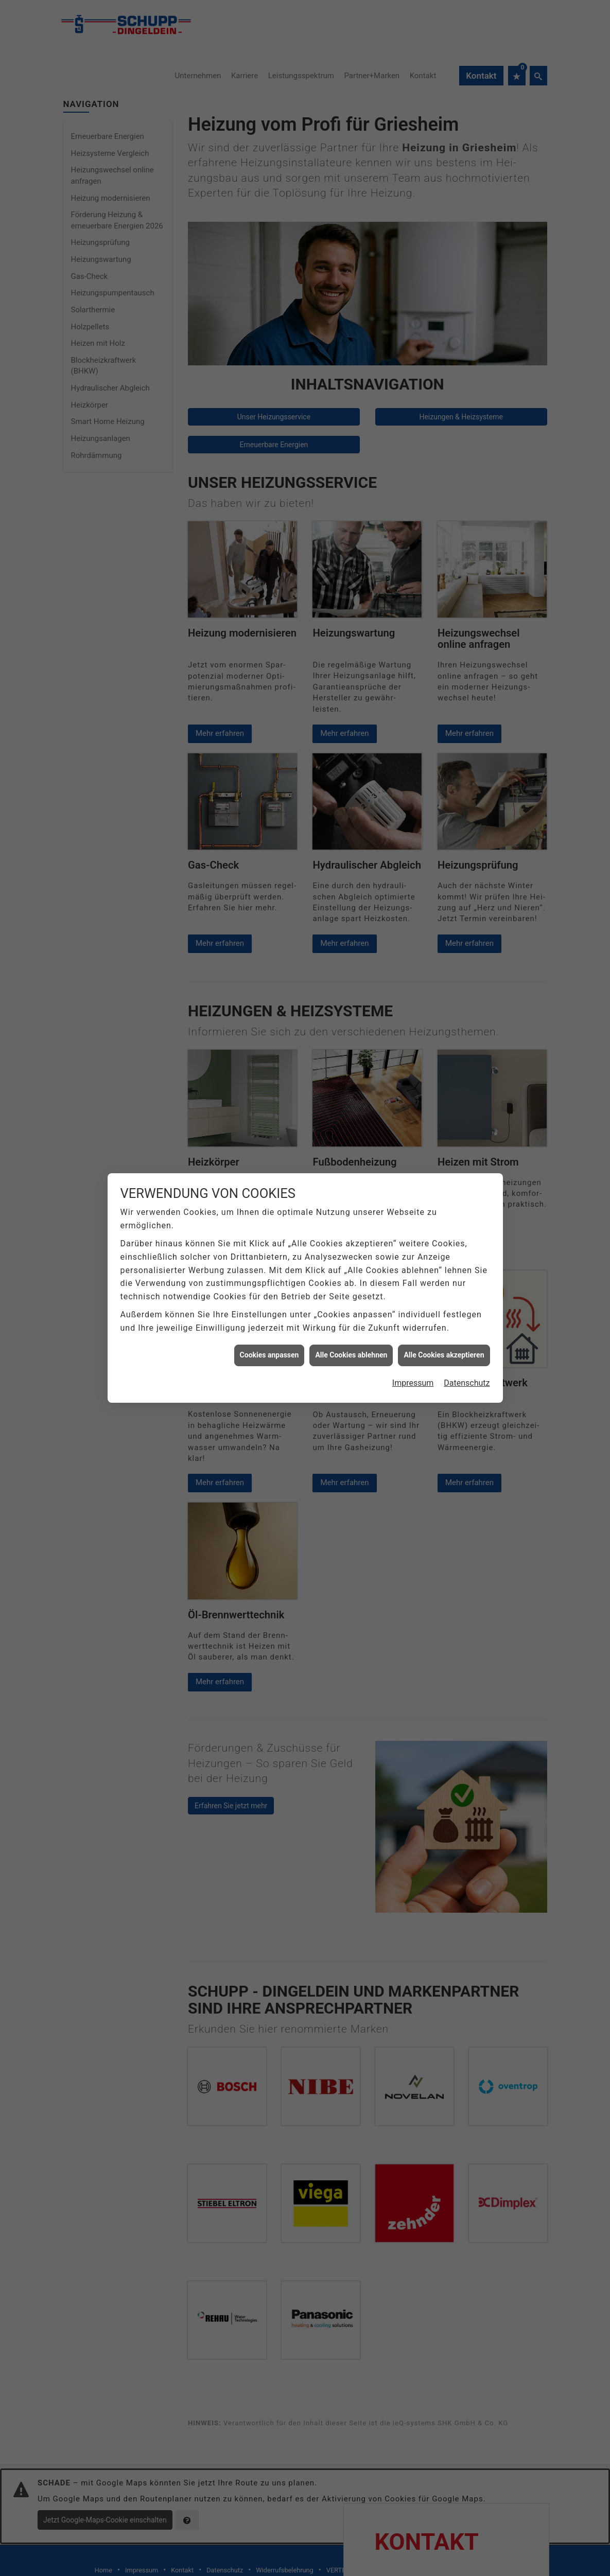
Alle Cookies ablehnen (351, 1355)
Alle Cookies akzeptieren (444, 1355)
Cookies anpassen (269, 1355)
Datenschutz (467, 1383)
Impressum (413, 1383)
